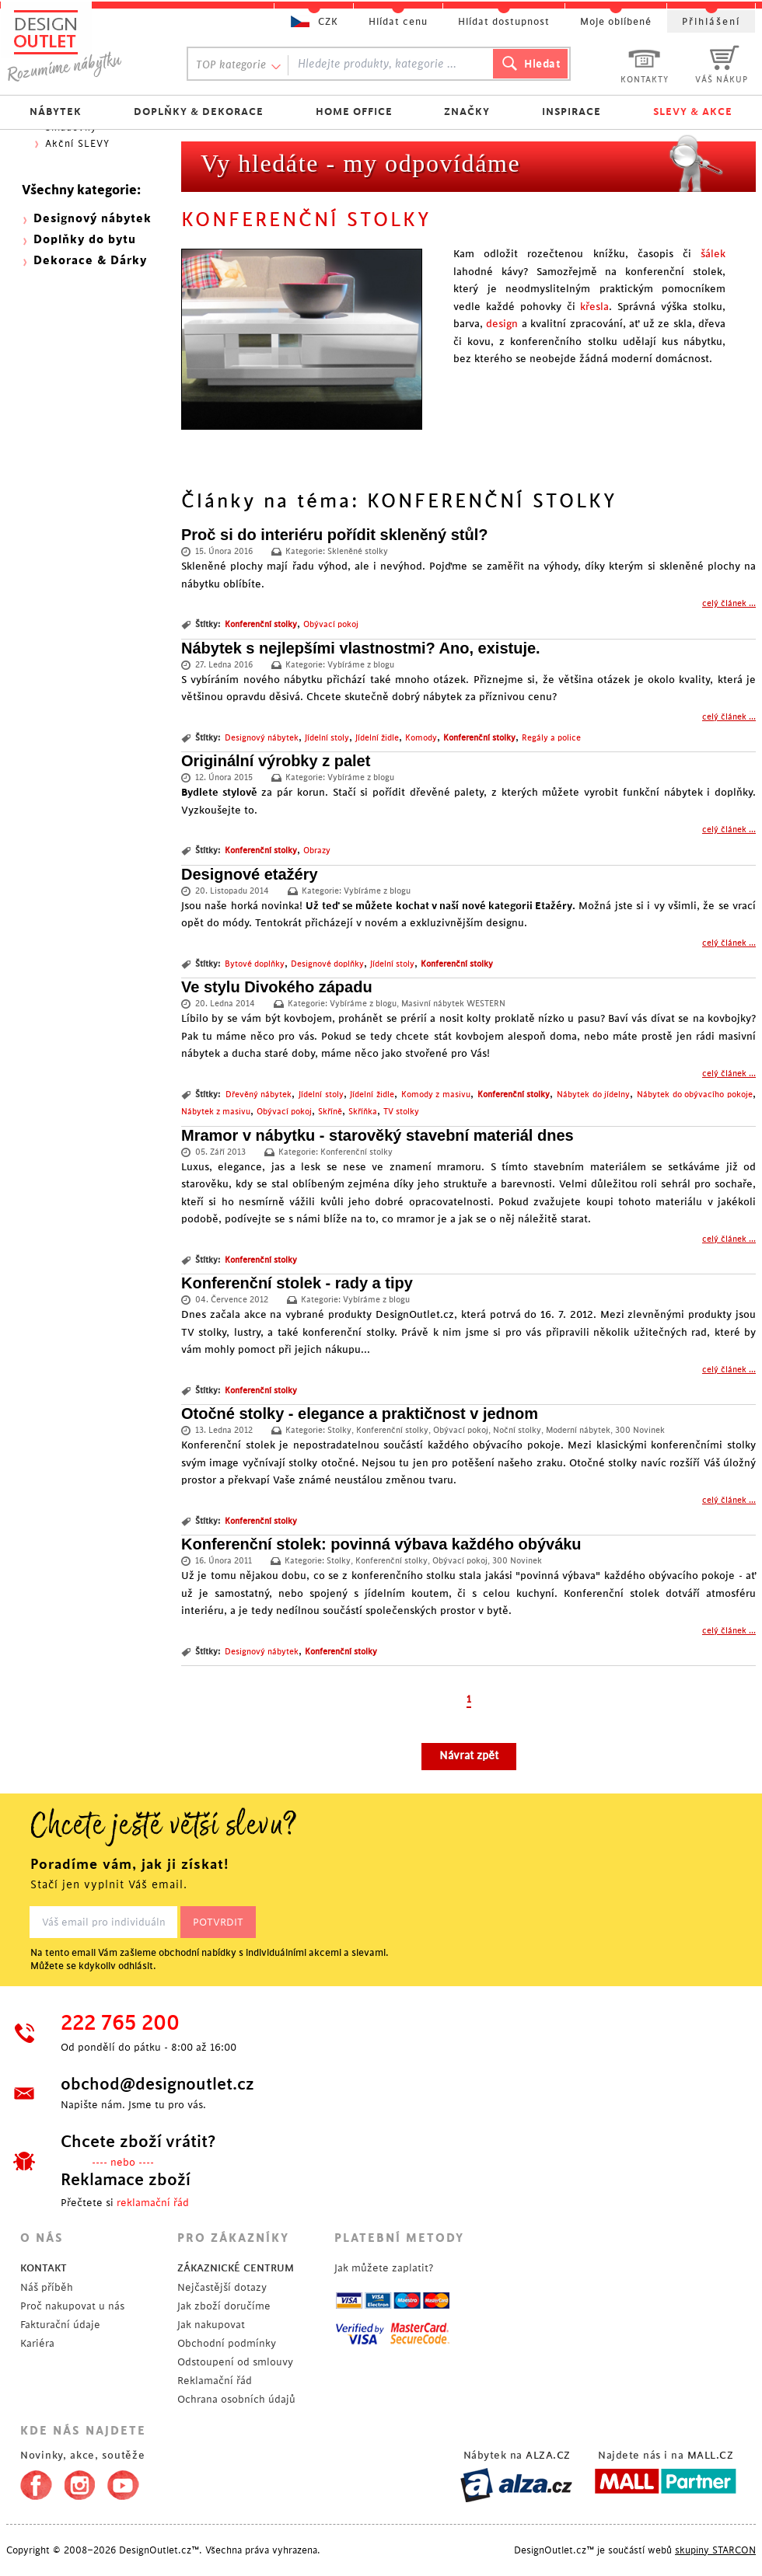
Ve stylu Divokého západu (276, 986)
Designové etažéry (249, 874)
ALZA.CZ (548, 2455)
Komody (421, 738)
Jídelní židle (377, 738)
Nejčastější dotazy (222, 2287)
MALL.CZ (710, 2455)
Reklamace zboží (125, 2179)
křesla (594, 306)
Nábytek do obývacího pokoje (695, 1095)
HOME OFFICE (354, 111)
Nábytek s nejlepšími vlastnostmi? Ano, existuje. (360, 648)
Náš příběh (46, 2287)
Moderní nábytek (578, 1430)
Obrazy (316, 851)
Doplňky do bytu (84, 239)
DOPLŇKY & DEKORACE (199, 111)
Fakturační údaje (60, 2324)
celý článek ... (729, 603)
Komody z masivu (435, 1095)
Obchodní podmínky (226, 2343)
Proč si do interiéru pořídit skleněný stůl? (334, 534)
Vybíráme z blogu (360, 665)
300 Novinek (640, 1430)
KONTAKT (43, 2268)
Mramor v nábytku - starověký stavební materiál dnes (377, 1135)
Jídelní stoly (327, 738)
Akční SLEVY (77, 143)
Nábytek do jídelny (593, 1095)
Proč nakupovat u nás (72, 2306)
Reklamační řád (214, 2380)
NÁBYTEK (56, 111)
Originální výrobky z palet (275, 760)
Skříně (330, 1112)
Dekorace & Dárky (90, 260)
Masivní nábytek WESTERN (453, 1004)
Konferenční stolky (261, 624)
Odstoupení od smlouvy (235, 2362)
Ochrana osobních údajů (236, 2399)
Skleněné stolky (357, 551)
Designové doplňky (327, 964)
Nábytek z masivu (215, 1112)
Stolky (339, 1430)
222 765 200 (120, 2023)
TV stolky (401, 1112)
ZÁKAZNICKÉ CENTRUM (235, 2268)
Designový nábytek (262, 738)
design (502, 323)
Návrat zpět (468, 1756)
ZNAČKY (467, 111)
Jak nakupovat (211, 2324)
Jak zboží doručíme (224, 2306)
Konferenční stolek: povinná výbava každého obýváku (381, 1544)
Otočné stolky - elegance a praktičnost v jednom (359, 1413)
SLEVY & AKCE (692, 111)
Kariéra (37, 2343)
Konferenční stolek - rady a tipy (297, 1282)
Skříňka (362, 1112)
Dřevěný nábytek (258, 1095)
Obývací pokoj (330, 624)
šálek (713, 254)
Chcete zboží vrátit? (138, 2141)
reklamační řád (153, 2202)
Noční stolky (517, 1430)
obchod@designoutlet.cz (157, 2084)
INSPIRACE (571, 111)
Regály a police (551, 738)
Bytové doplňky (255, 964)
